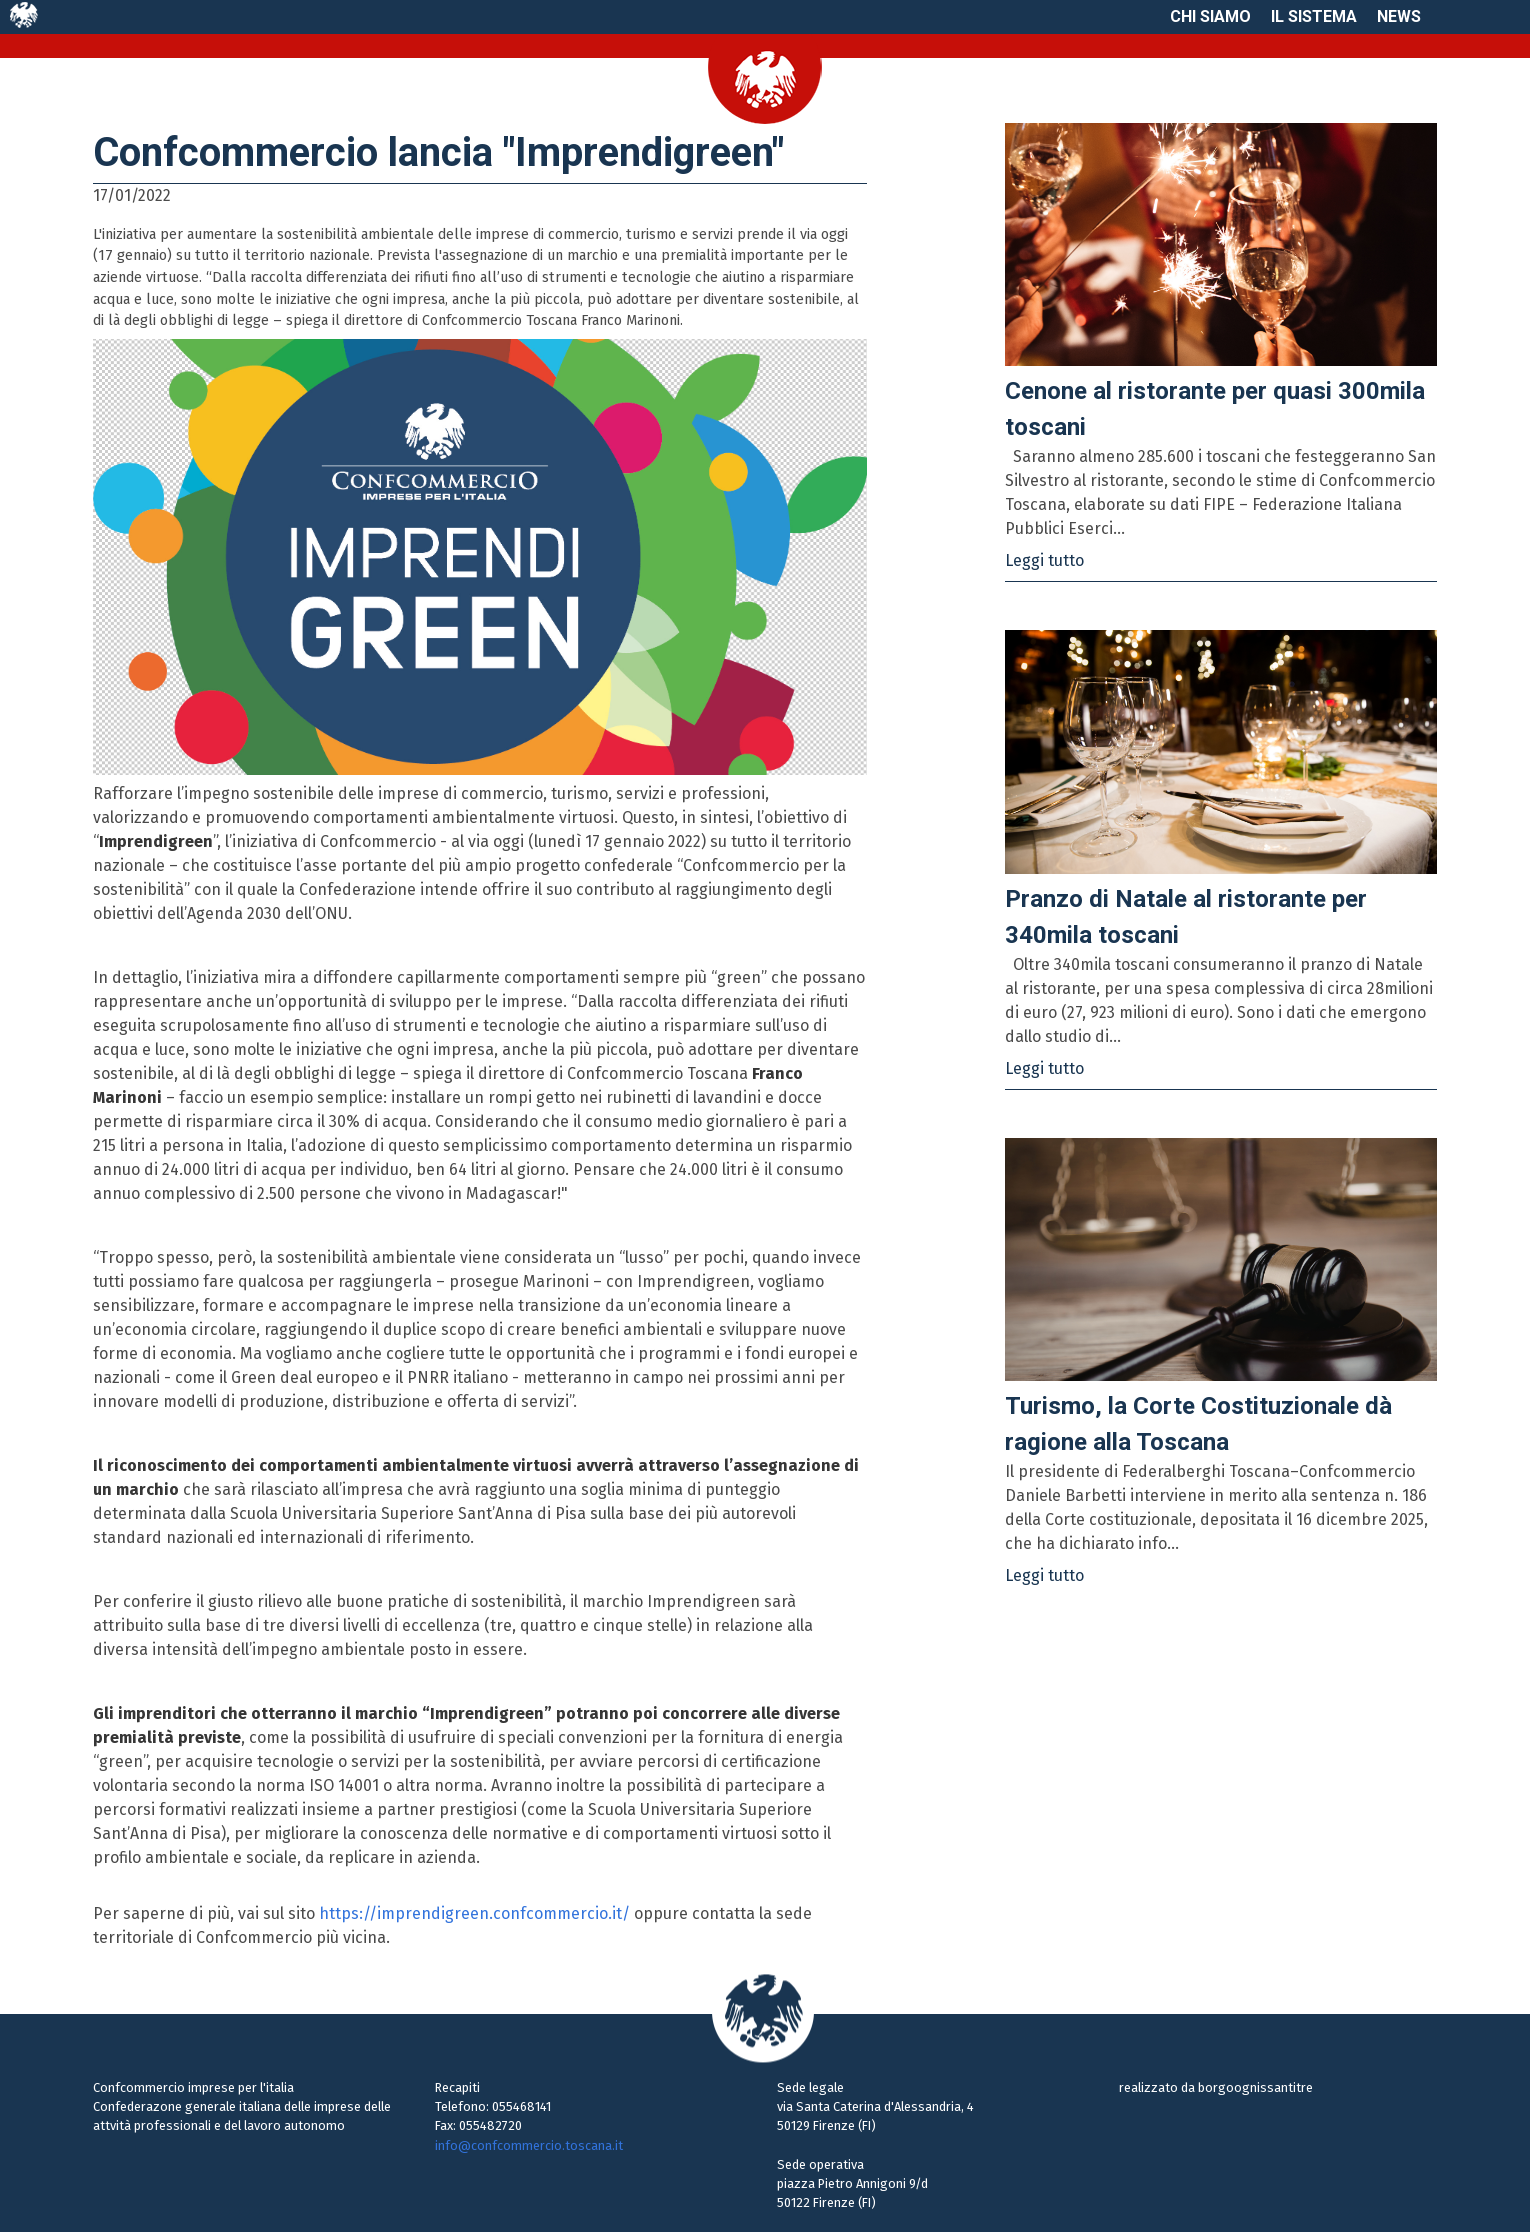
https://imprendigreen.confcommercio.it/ (474, 1913)
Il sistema (1314, 16)
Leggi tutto (1044, 560)
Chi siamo (1210, 16)
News (1399, 16)
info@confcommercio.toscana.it (529, 2145)
